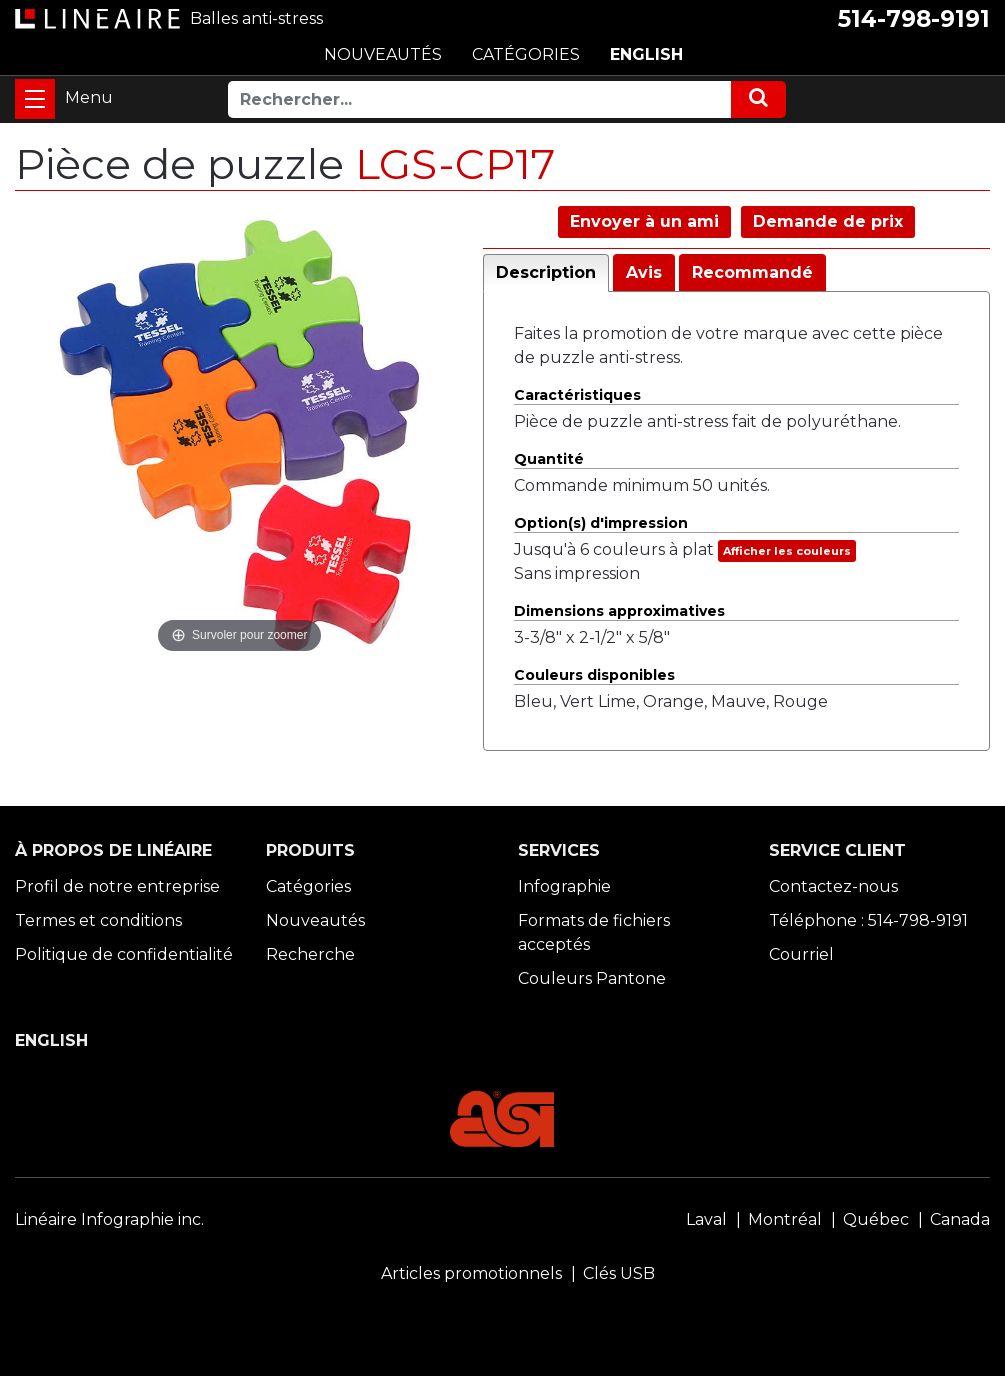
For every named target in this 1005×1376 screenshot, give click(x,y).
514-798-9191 (914, 19)
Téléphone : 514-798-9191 (868, 920)
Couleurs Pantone (592, 978)
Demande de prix (828, 221)
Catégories (308, 886)
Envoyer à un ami (644, 221)
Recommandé (752, 272)
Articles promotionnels (471, 1273)
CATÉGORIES (526, 54)
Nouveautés (315, 920)
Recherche (310, 954)
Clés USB (619, 1273)
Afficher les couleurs (787, 551)
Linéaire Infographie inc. (109, 1219)
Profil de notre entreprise (117, 886)
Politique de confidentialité (124, 954)
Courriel (801, 954)
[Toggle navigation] (35, 99)
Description (546, 272)
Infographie (564, 886)
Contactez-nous (833, 886)
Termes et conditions (98, 920)
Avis (644, 272)
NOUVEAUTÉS (383, 54)
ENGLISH (646, 54)
